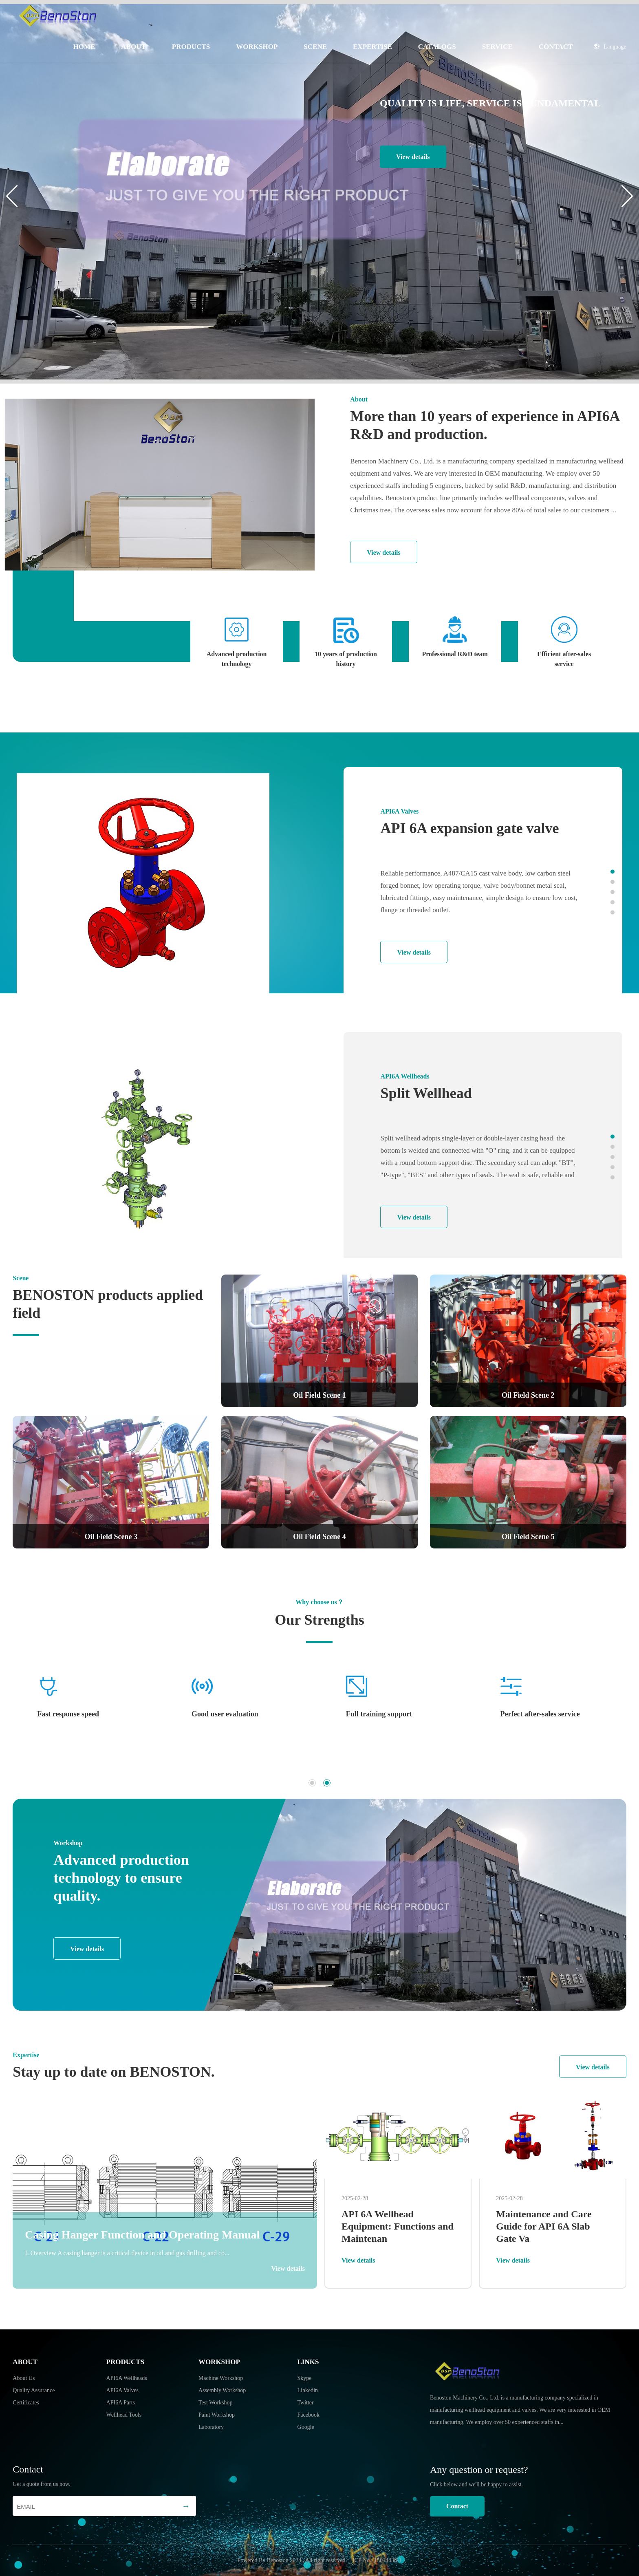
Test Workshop (215, 2403)
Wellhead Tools (124, 2415)
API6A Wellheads (126, 2378)
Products (191, 47)
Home (84, 47)
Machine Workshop (220, 2378)
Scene (315, 47)
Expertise (372, 47)
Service (497, 47)
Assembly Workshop (222, 2390)
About (133, 47)
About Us (24, 2378)
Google (305, 2427)
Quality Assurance (34, 2390)
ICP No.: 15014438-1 (377, 2560)
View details (413, 156)
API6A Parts (120, 2403)
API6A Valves (122, 2390)
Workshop (257, 47)
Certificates (26, 2403)
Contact (556, 47)
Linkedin (307, 2390)
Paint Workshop (216, 2415)
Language (610, 47)
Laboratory (211, 2427)
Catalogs (437, 47)
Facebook (308, 2415)
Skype (304, 2378)
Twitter (305, 2403)
